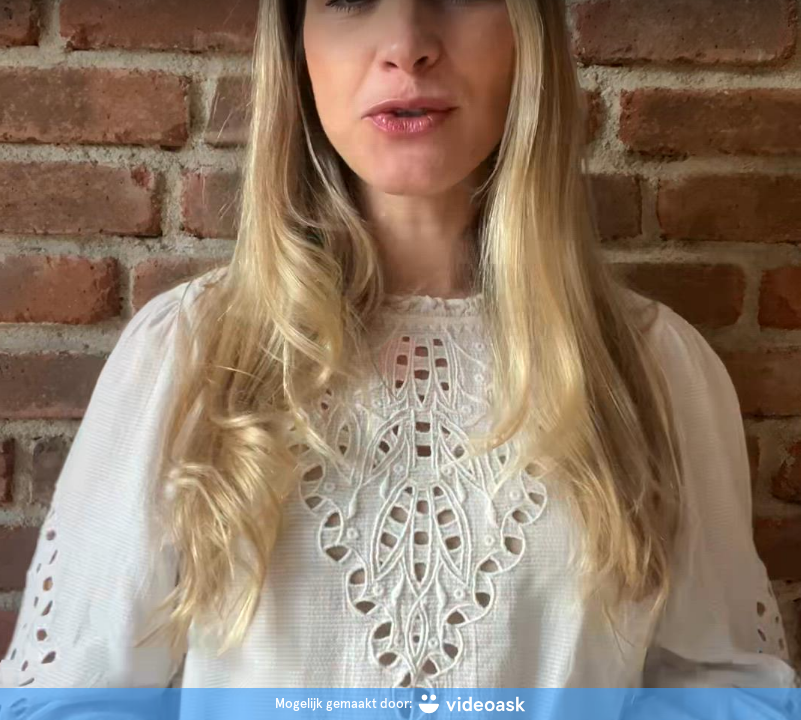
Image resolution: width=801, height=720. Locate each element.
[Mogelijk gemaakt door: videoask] (400, 704)
